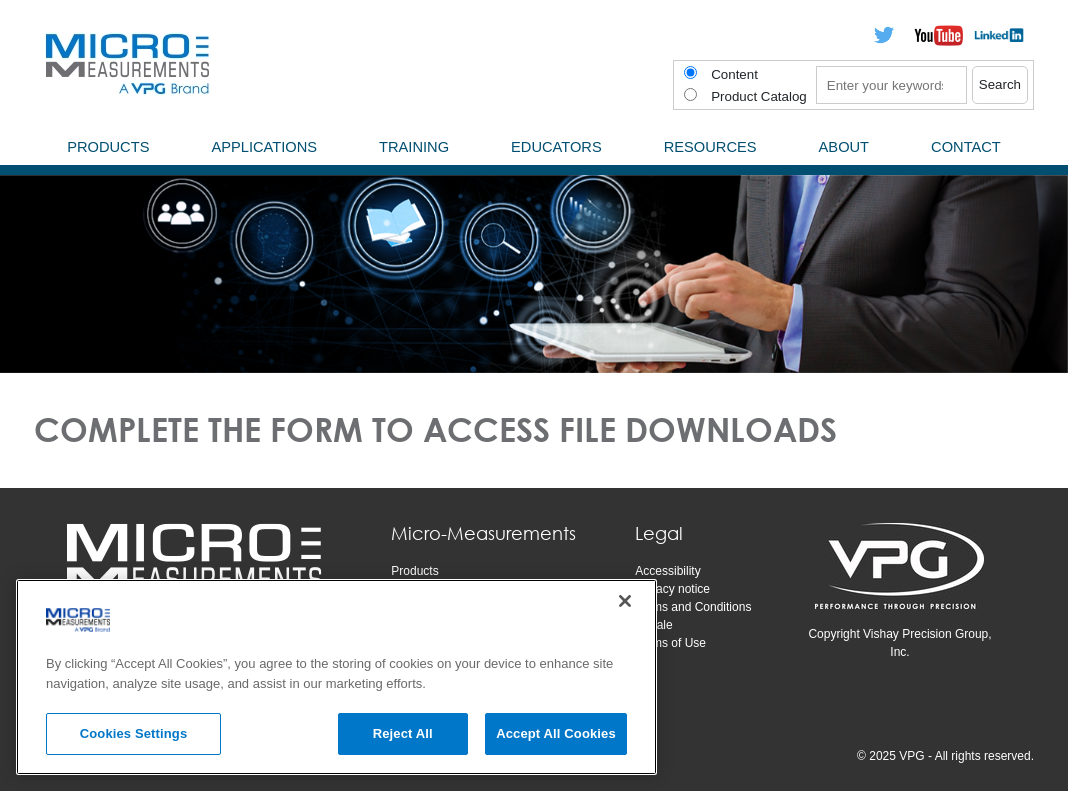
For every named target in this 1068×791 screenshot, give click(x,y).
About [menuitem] (844, 147)
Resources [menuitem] (710, 147)
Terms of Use (670, 643)
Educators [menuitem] (556, 147)
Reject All (403, 733)
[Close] (625, 601)
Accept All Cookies (556, 733)
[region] (336, 677)
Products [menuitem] (108, 147)
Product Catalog (759, 96)
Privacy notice (672, 589)
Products (414, 571)
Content (734, 74)
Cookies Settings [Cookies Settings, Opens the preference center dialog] (134, 733)
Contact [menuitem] (966, 147)
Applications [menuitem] (264, 147)
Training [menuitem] (414, 147)
